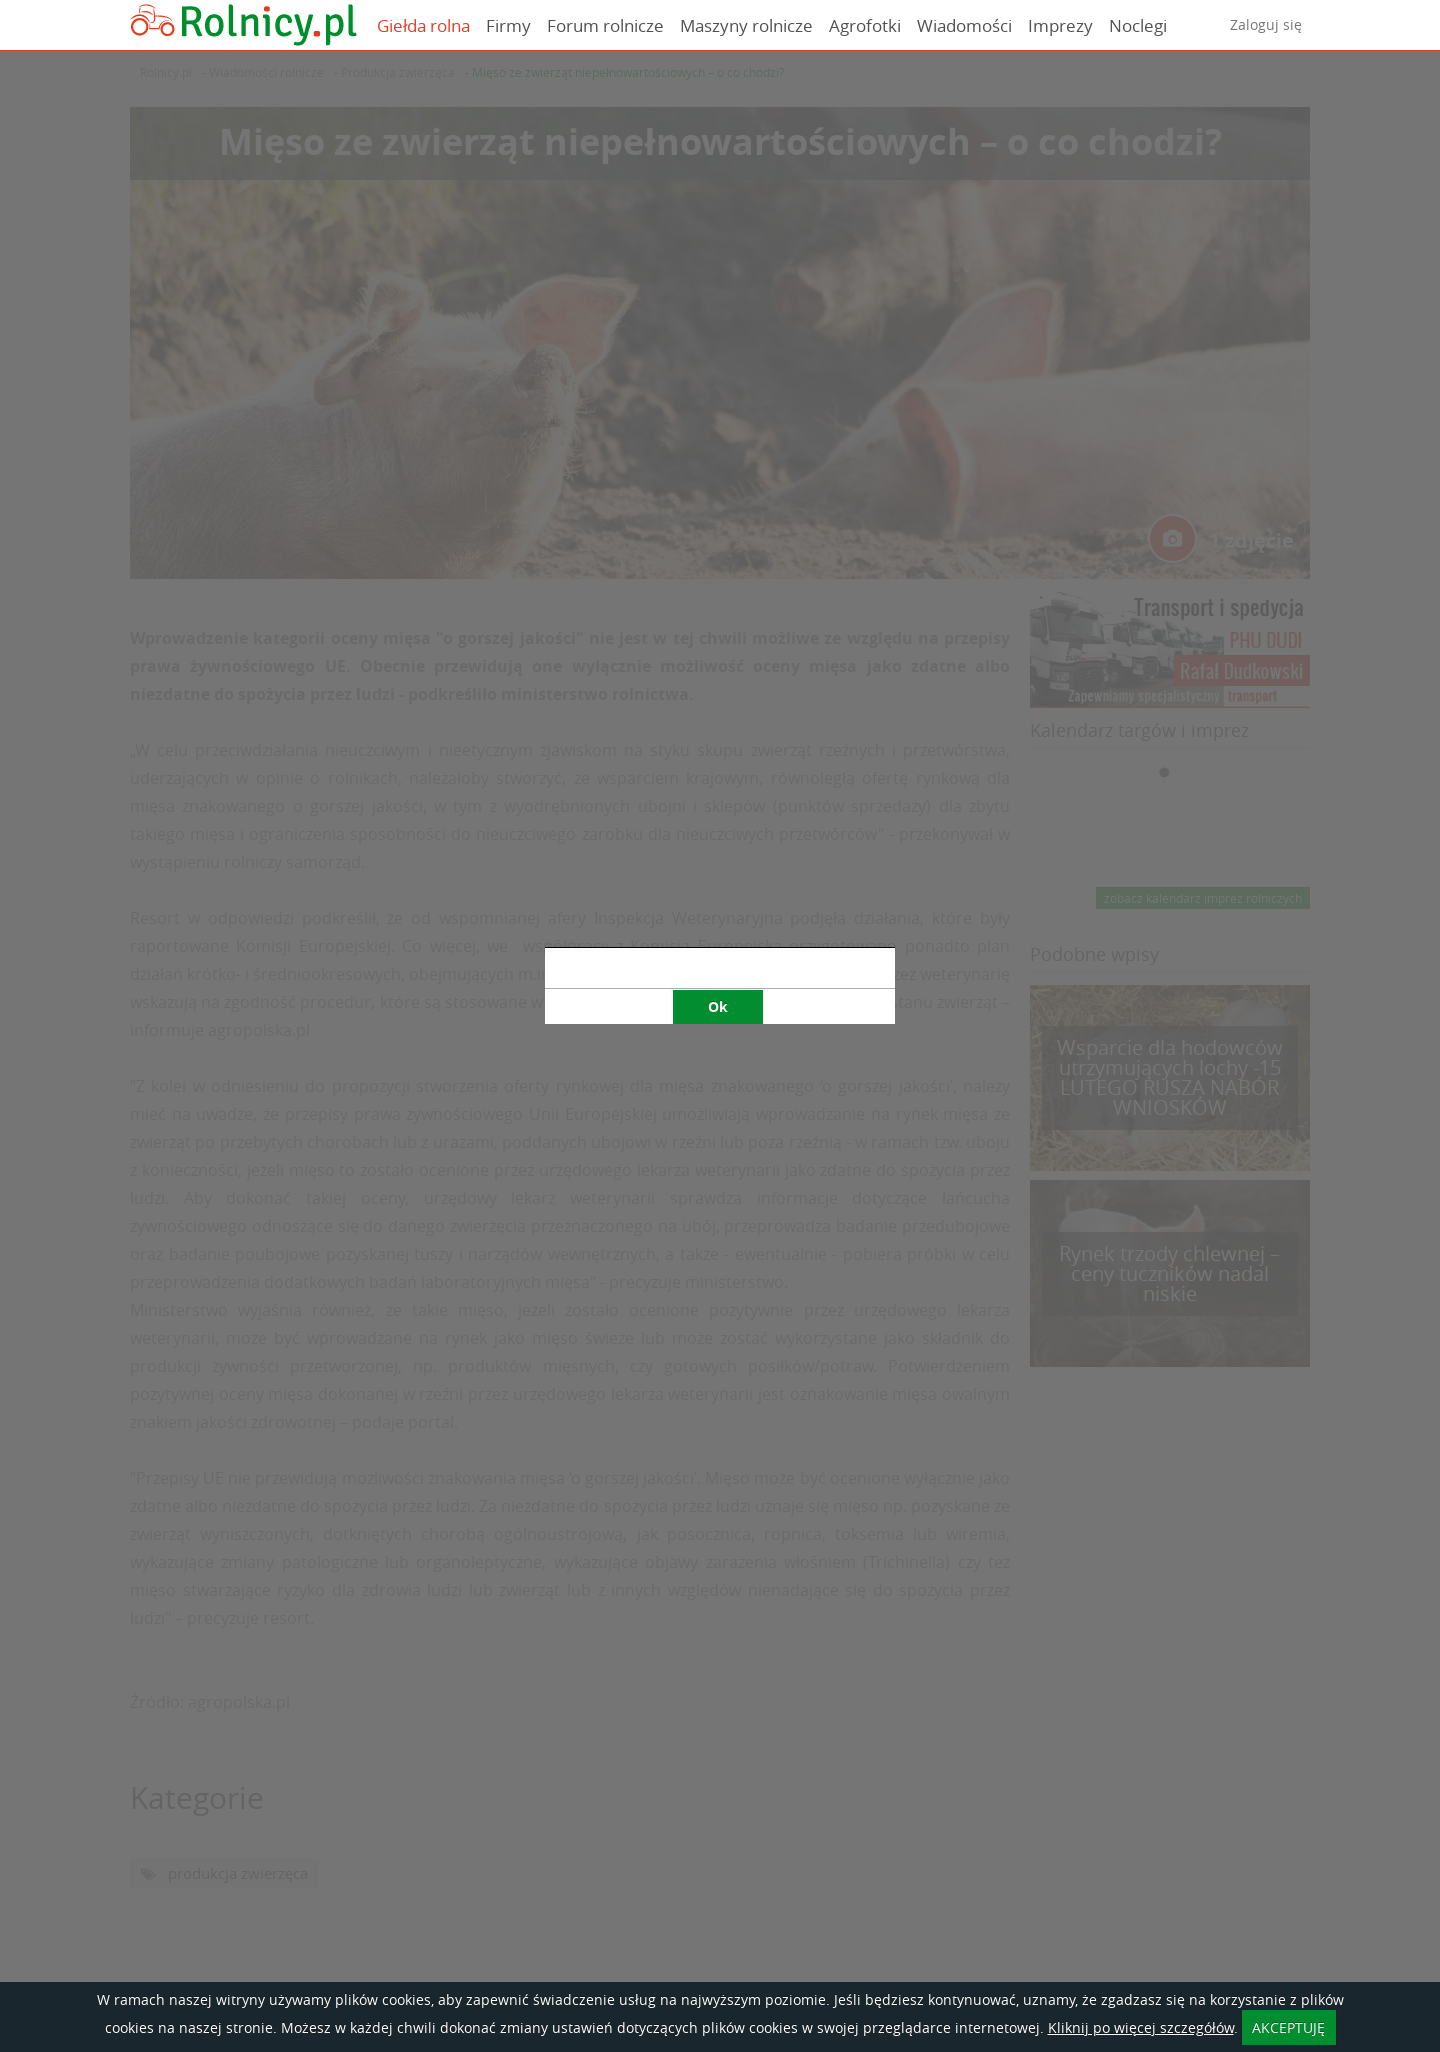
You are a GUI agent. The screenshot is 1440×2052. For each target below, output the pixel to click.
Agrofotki (865, 25)
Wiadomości (964, 25)
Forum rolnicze (605, 25)
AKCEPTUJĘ (1288, 2027)
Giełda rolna (423, 25)
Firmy (508, 25)
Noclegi (1138, 25)
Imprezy (1060, 25)
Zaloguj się (1266, 24)
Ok (718, 693)
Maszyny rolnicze (746, 25)
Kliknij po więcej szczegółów (1141, 2027)
